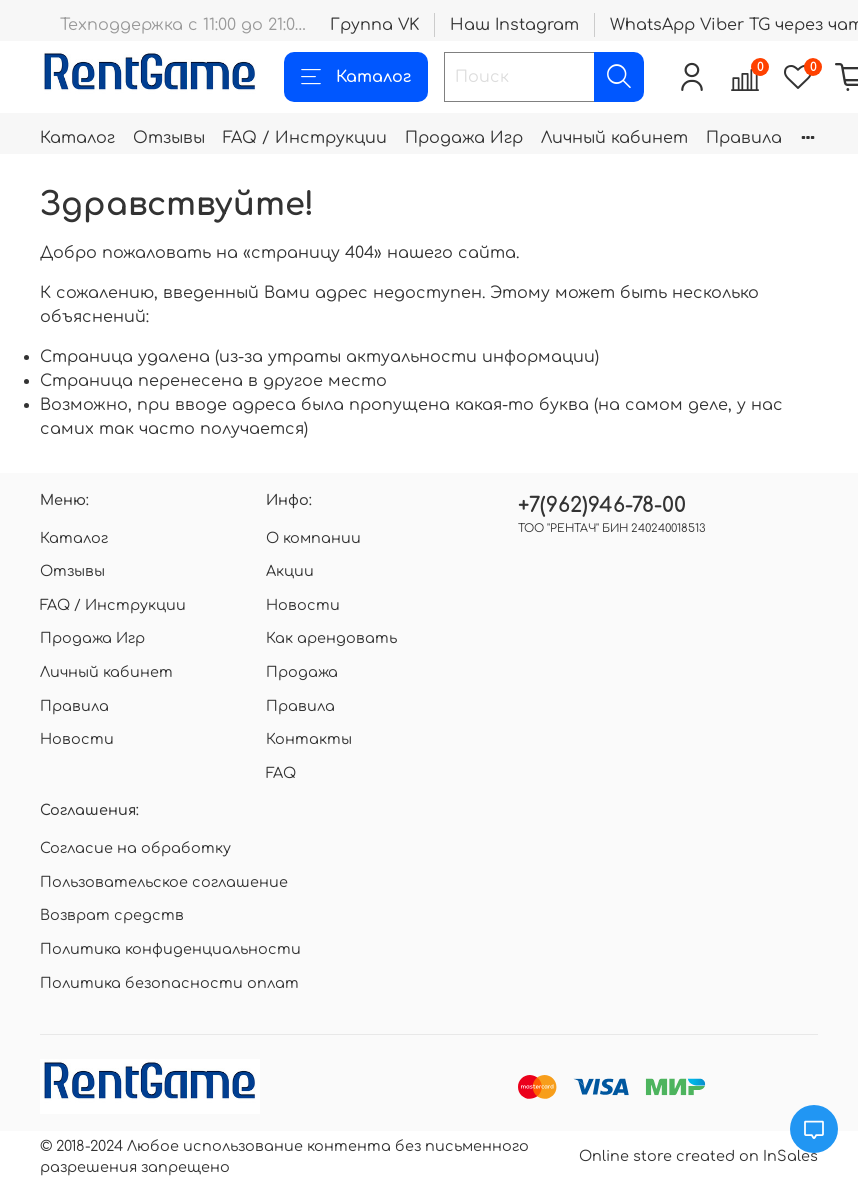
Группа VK (374, 25)
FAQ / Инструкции (305, 138)
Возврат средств (112, 915)
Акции (290, 571)
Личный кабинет (614, 138)
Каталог (356, 77)
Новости (77, 739)
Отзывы (169, 138)
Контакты (309, 739)
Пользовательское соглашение (164, 882)
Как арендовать (331, 638)
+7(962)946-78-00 (602, 505)
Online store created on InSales (698, 1156)
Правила (744, 138)
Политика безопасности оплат (169, 983)
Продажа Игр (464, 138)
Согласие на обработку (135, 848)
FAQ (281, 773)
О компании (313, 538)
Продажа (302, 672)
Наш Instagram (514, 25)
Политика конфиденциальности (170, 949)
